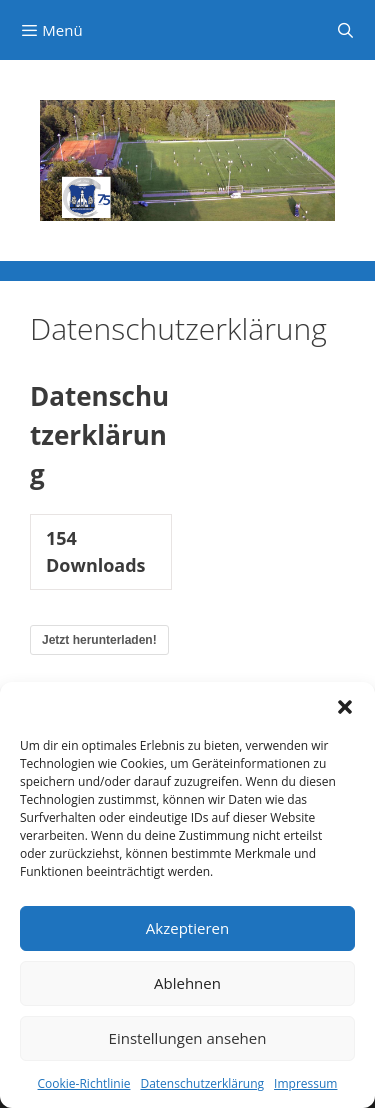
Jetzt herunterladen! (99, 640)
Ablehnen (187, 983)
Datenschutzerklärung (202, 1083)
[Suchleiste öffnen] (345, 30)
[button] (345, 707)
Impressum (305, 1083)
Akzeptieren (187, 928)
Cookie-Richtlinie (84, 1083)
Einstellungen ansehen (188, 1038)
